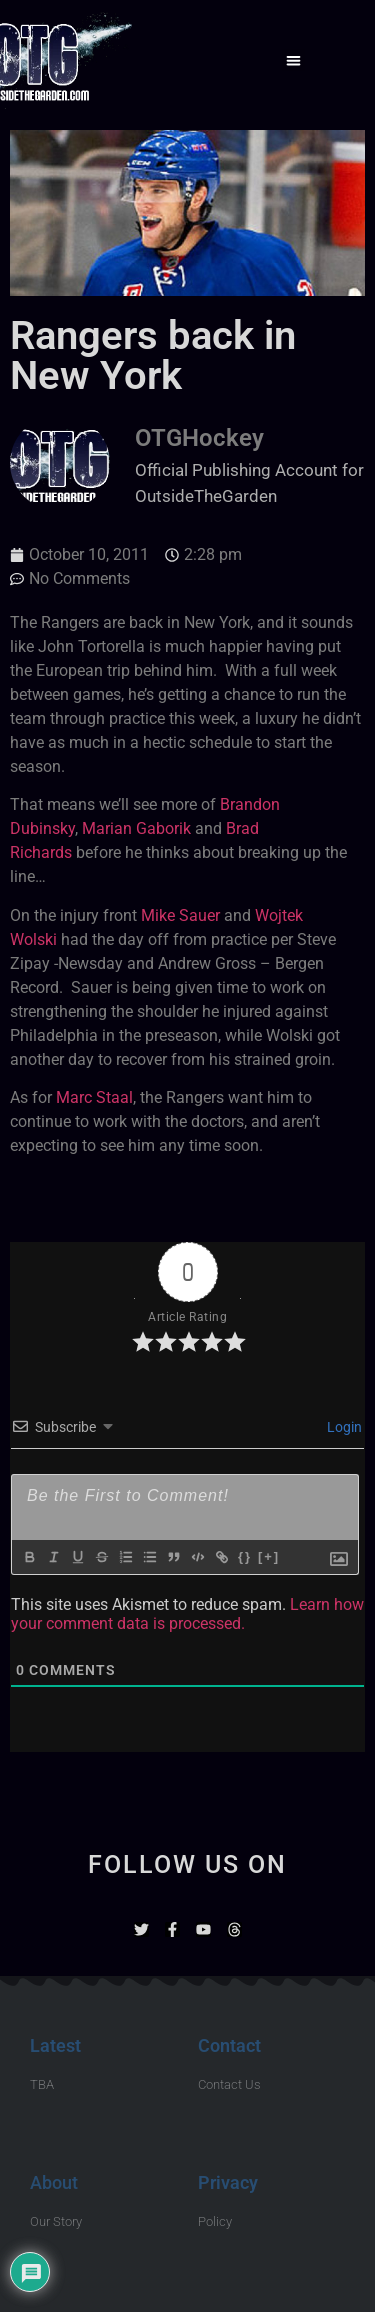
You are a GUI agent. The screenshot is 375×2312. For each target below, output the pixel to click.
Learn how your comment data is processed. (187, 1614)
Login (343, 1427)
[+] (269, 1556)
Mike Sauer (180, 915)
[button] (293, 60)
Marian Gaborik (136, 828)
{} (245, 1556)
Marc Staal (94, 1097)
